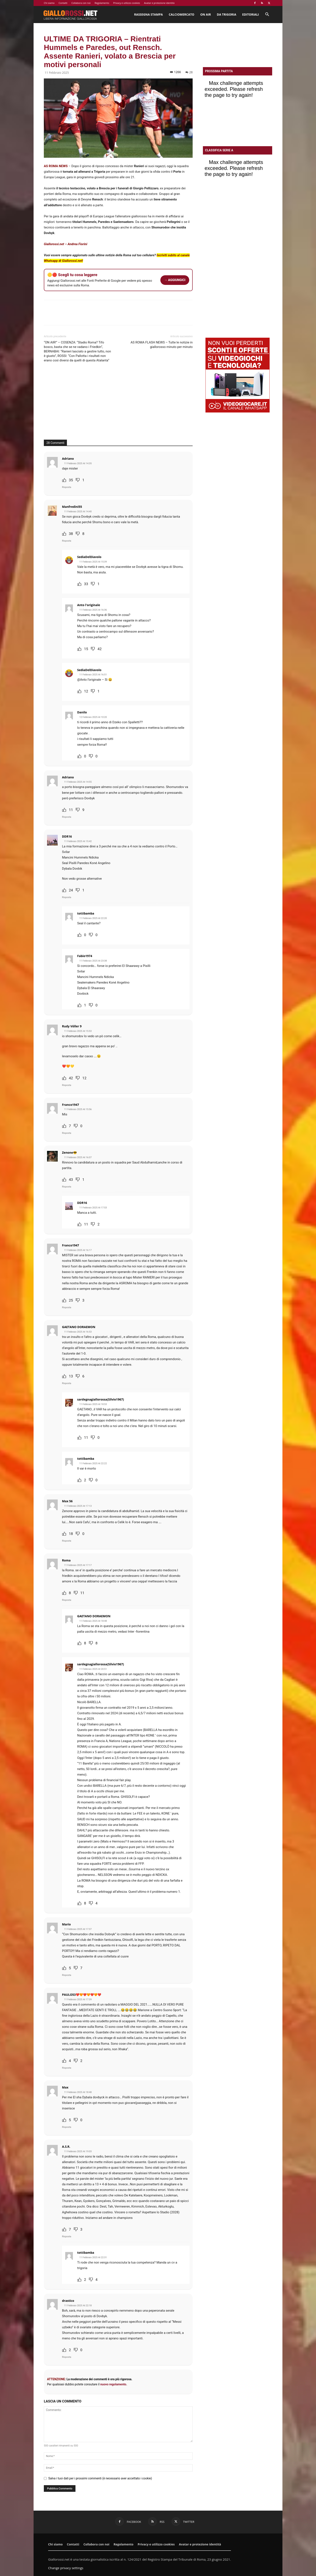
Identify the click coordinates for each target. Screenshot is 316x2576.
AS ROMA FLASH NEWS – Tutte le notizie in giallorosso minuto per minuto (162, 344)
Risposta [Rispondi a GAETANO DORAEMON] (66, 1383)
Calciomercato (181, 14)
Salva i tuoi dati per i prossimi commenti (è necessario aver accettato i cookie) (100, 2478)
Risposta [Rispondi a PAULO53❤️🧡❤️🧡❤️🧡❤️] (66, 2067)
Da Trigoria (226, 14)
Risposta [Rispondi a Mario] (66, 1975)
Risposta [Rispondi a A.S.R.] (66, 2236)
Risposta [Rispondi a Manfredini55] (66, 540)
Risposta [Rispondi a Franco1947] (66, 1133)
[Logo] (70, 14)
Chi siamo (49, 2)
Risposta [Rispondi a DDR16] (66, 897)
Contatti (63, 2)
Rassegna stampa (148, 14)
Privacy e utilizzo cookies (126, 2)
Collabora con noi (81, 2)
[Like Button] (64, 480)
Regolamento (102, 2)
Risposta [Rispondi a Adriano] (66, 487)
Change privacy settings (65, 2568)
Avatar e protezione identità (159, 2)
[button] (267, 15)
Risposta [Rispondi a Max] (66, 2127)
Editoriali (250, 14)
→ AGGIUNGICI (174, 280)
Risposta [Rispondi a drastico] (66, 2357)
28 (189, 72)
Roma (66, 1560)
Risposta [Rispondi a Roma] (66, 1600)
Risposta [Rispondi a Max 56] (66, 1540)
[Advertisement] (118, 403)
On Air (205, 14)
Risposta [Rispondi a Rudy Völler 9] (66, 1085)
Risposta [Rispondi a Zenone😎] (66, 1186)
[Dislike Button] (77, 480)
